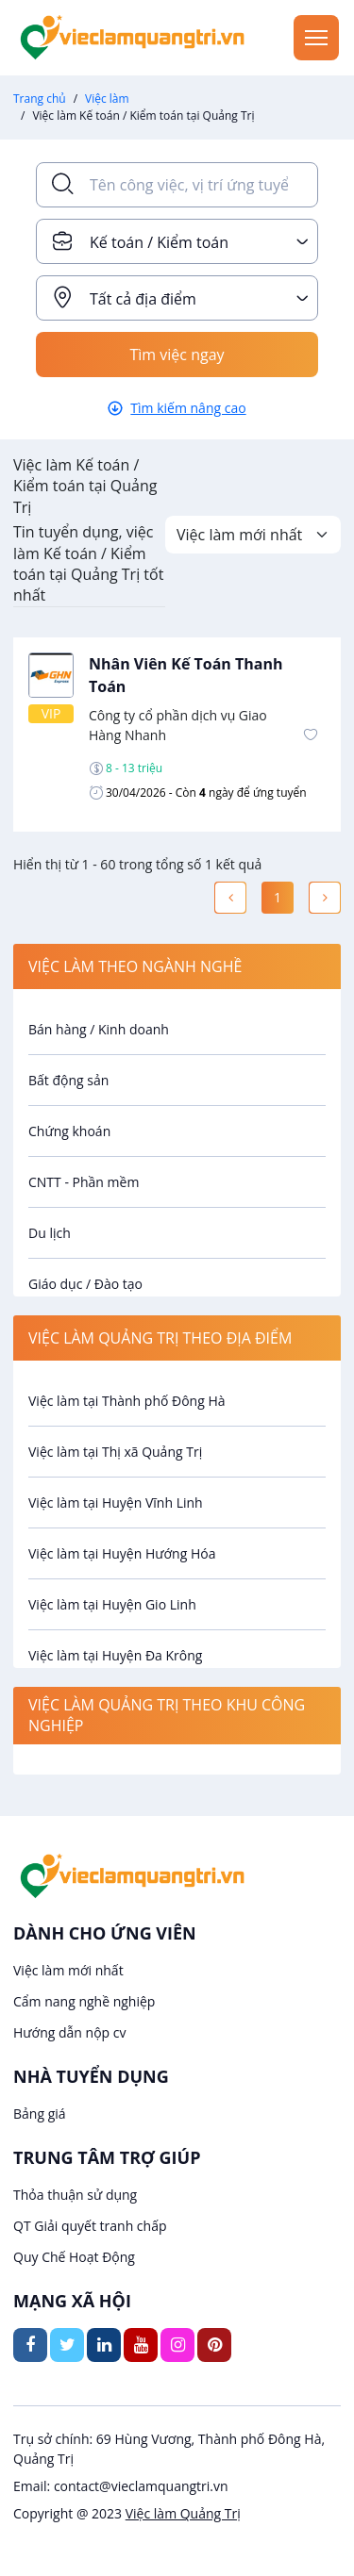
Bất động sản (68, 1080)
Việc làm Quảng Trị (183, 2513)
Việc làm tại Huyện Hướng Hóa (121, 1553)
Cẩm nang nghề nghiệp (84, 2001)
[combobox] (177, 241)
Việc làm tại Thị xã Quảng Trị (115, 1452)
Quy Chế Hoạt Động (74, 2257)
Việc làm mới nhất (68, 1970)
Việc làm (107, 99)
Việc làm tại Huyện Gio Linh (112, 1604)
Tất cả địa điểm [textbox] (143, 299)
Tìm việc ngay (176, 354)
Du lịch (49, 1233)
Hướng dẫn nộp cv (69, 2032)
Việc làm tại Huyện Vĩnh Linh (115, 1502)
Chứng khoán (69, 1131)
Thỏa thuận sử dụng (75, 2195)
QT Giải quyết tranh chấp (90, 2226)
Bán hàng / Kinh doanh (98, 1029)
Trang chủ (39, 99)
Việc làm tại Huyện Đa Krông (115, 1655)
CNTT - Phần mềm (83, 1182)
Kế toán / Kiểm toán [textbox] (159, 242)
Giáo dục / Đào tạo (85, 1284)
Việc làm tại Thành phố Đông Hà (127, 1401)
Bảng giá (39, 2113)
